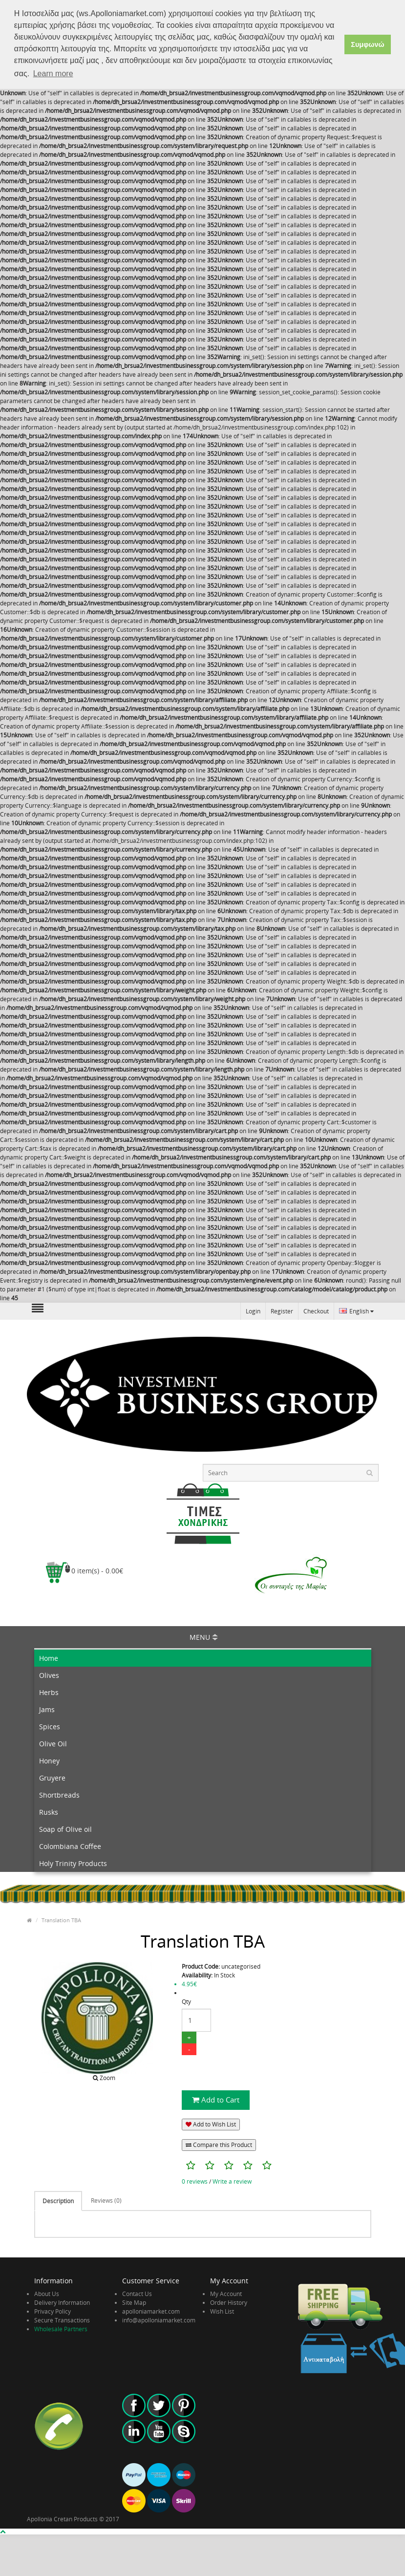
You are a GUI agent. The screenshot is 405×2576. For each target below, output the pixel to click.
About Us (46, 2292)
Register (282, 1310)
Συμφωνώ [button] (367, 44)
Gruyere (52, 1777)
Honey (49, 1759)
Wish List (222, 2310)
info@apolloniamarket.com (158, 2319)
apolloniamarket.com (151, 2310)
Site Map (134, 2301)
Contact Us (137, 2292)
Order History (228, 2301)
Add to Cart (215, 2099)
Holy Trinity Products (73, 1862)
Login (253, 1310)
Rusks (48, 1811)
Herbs (49, 1691)
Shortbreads (59, 1794)
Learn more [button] (53, 73)
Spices (49, 1725)
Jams (47, 1708)
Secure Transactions (62, 2319)
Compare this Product (219, 2144)
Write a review (232, 2180)
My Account (226, 2292)
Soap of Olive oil (65, 1828)
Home (48, 1657)
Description (58, 2200)
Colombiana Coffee (70, 1845)
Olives (49, 1674)
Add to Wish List (211, 2123)
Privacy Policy (52, 2310)
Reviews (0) (106, 2199)
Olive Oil (53, 1742)
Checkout (316, 1310)
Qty (186, 2000)
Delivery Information (62, 2301)
